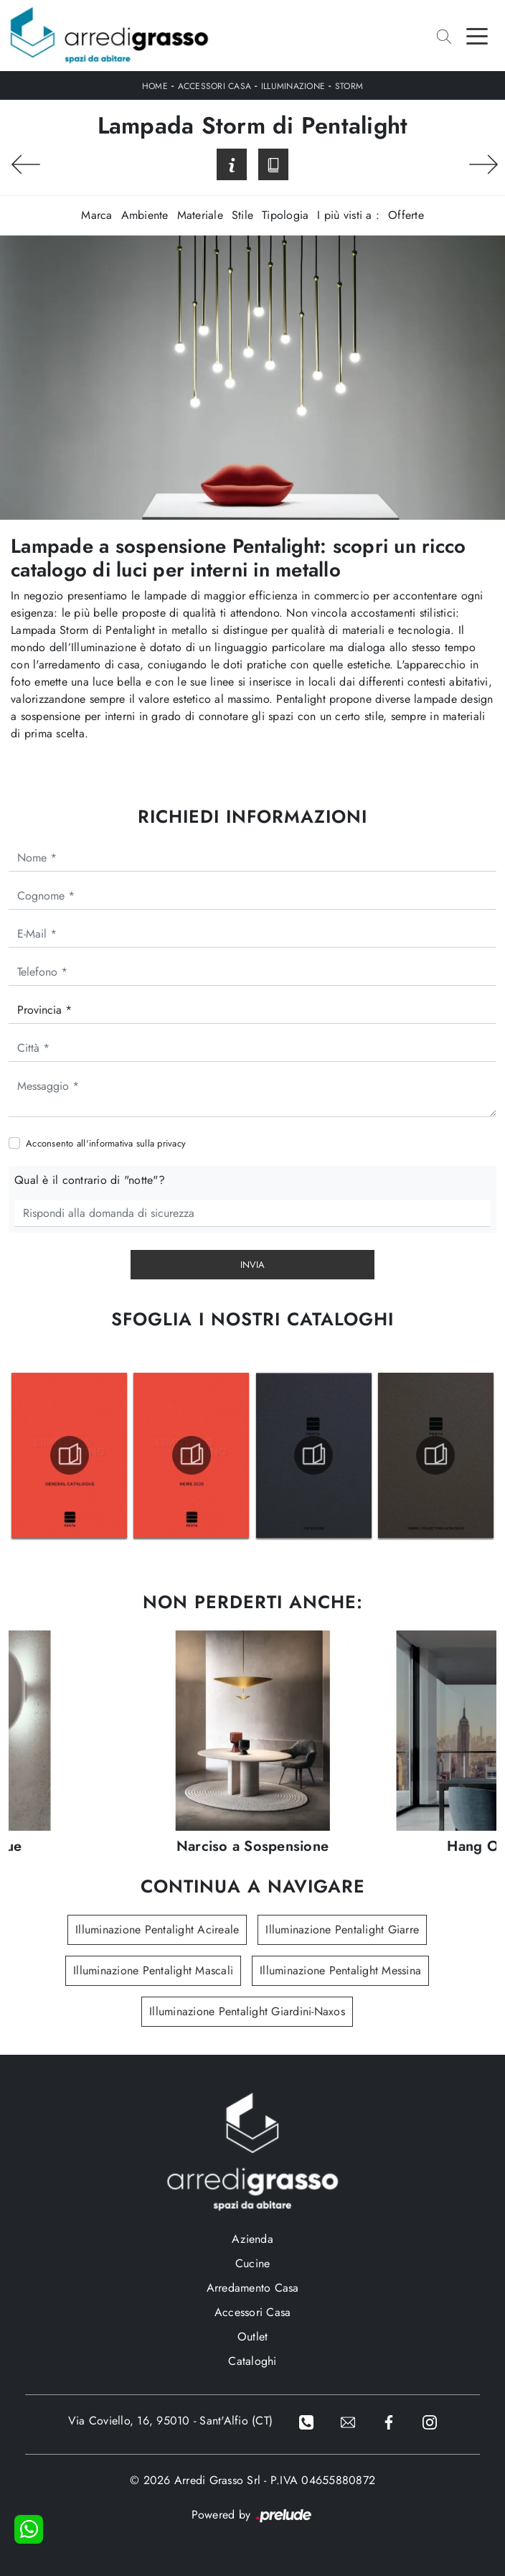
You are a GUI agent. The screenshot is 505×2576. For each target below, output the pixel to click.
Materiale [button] (200, 215)
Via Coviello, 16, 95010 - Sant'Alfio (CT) (170, 2420)
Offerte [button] (406, 215)
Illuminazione (293, 86)
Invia (252, 1264)
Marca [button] (96, 215)
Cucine (252, 2263)
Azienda (252, 2239)
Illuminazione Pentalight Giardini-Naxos (247, 2011)
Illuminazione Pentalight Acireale (157, 1929)
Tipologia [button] (285, 215)
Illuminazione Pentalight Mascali (153, 1970)
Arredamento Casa (253, 2287)
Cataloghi (252, 2361)
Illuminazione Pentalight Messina (340, 1970)
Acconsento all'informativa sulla (106, 1143)
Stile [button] (242, 215)
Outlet (252, 2336)
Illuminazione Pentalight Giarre (342, 1929)
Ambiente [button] (145, 215)
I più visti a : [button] (348, 215)
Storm (349, 86)
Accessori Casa (215, 86)
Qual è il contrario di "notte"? (89, 1180)
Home (155, 86)
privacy (171, 1143)
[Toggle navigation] (477, 35)
